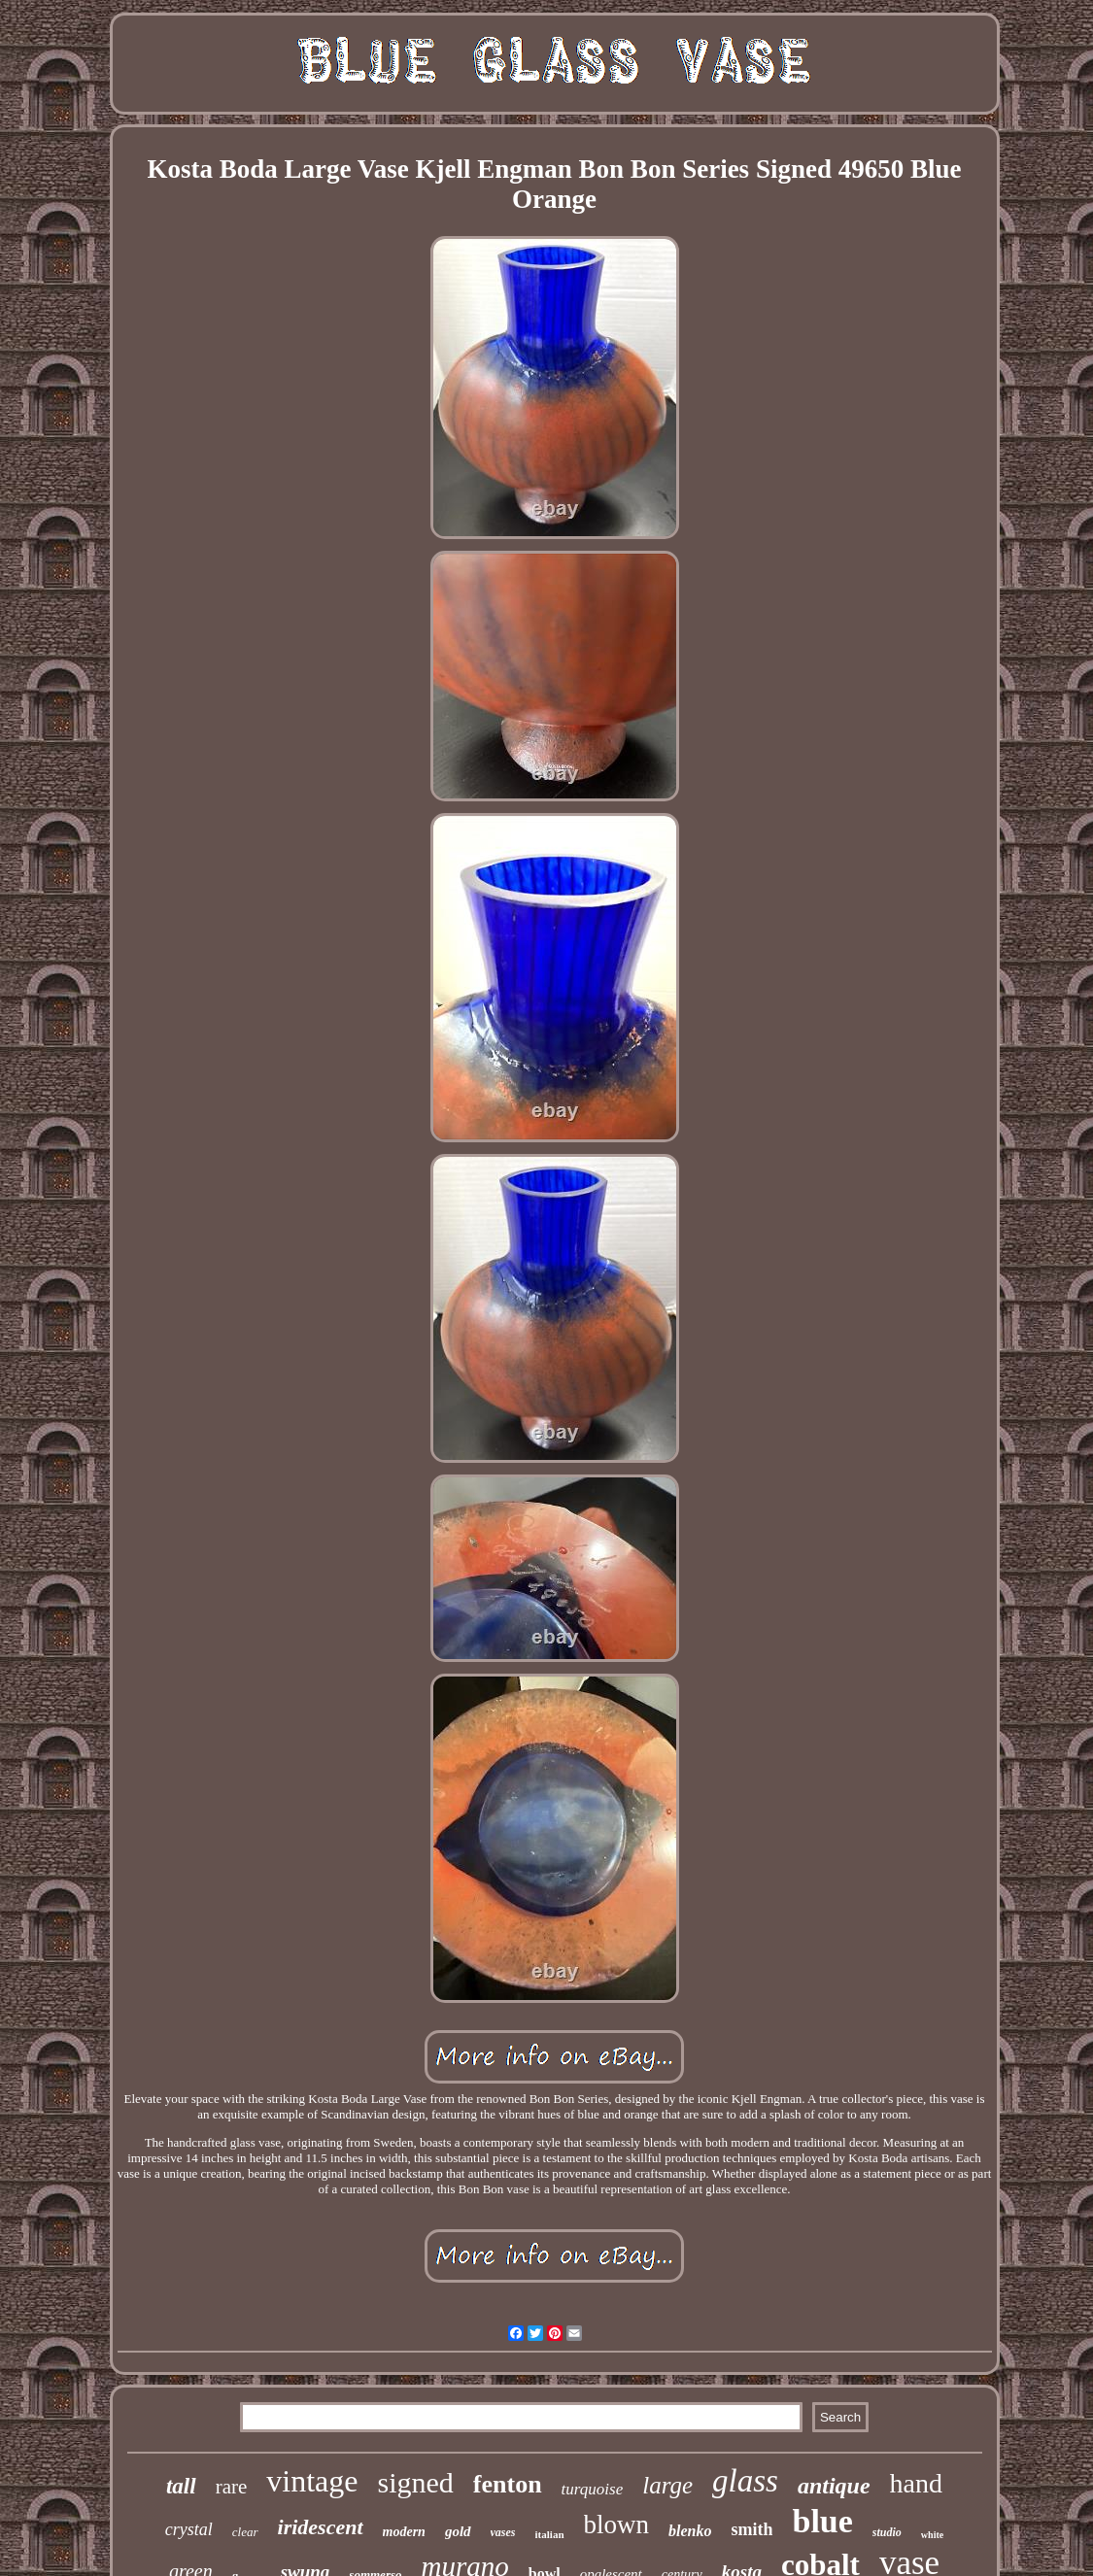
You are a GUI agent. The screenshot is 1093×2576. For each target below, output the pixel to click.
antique (834, 2485)
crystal (189, 2529)
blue (822, 2521)
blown (617, 2524)
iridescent (320, 2527)
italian (549, 2534)
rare (232, 2486)
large (667, 2485)
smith (751, 2529)
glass (745, 2480)
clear (245, 2532)
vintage (312, 2480)
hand (916, 2483)
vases (503, 2532)
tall (181, 2486)
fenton (507, 2484)
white (932, 2534)
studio (887, 2532)
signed (415, 2482)
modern (404, 2532)
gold (458, 2531)
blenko (689, 2531)
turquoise (593, 2489)
